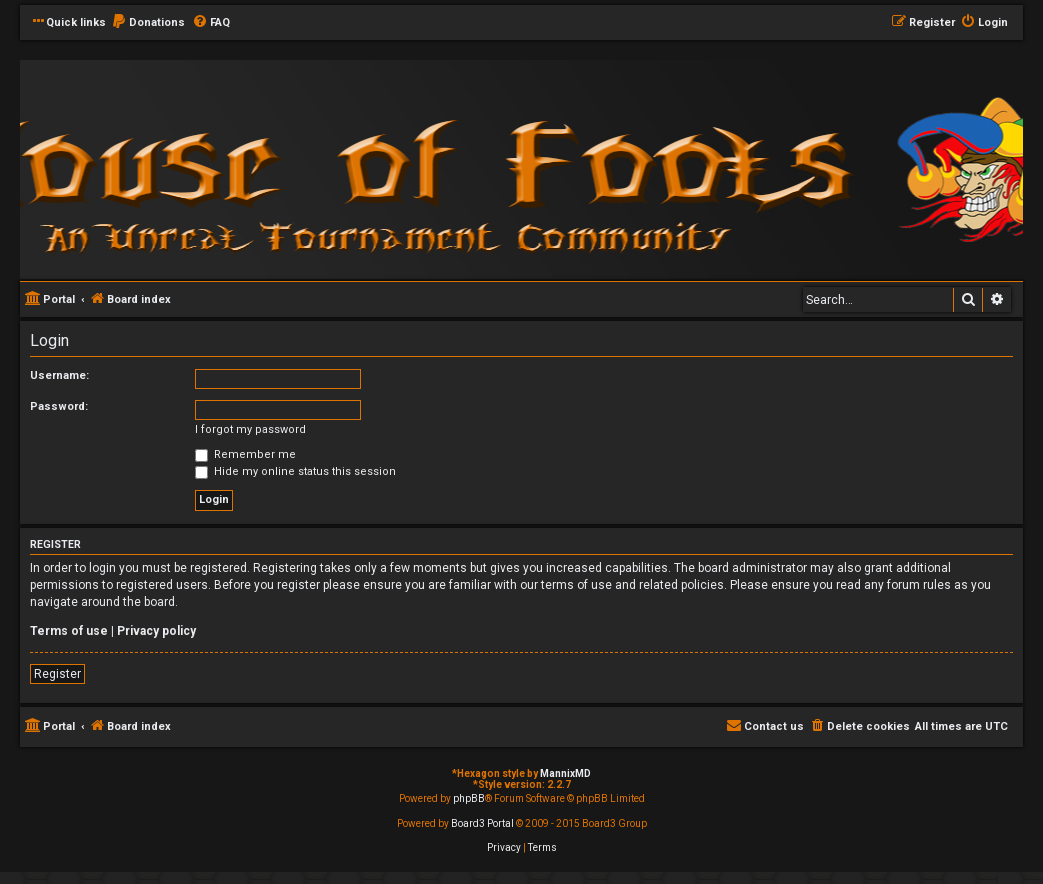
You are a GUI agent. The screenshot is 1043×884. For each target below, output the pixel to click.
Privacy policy (156, 631)
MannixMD (565, 773)
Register (57, 674)
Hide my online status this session (295, 471)
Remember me (245, 454)
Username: (59, 375)
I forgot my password (250, 429)
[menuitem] (148, 23)
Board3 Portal (482, 823)
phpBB (469, 798)
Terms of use (69, 631)
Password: (59, 406)
